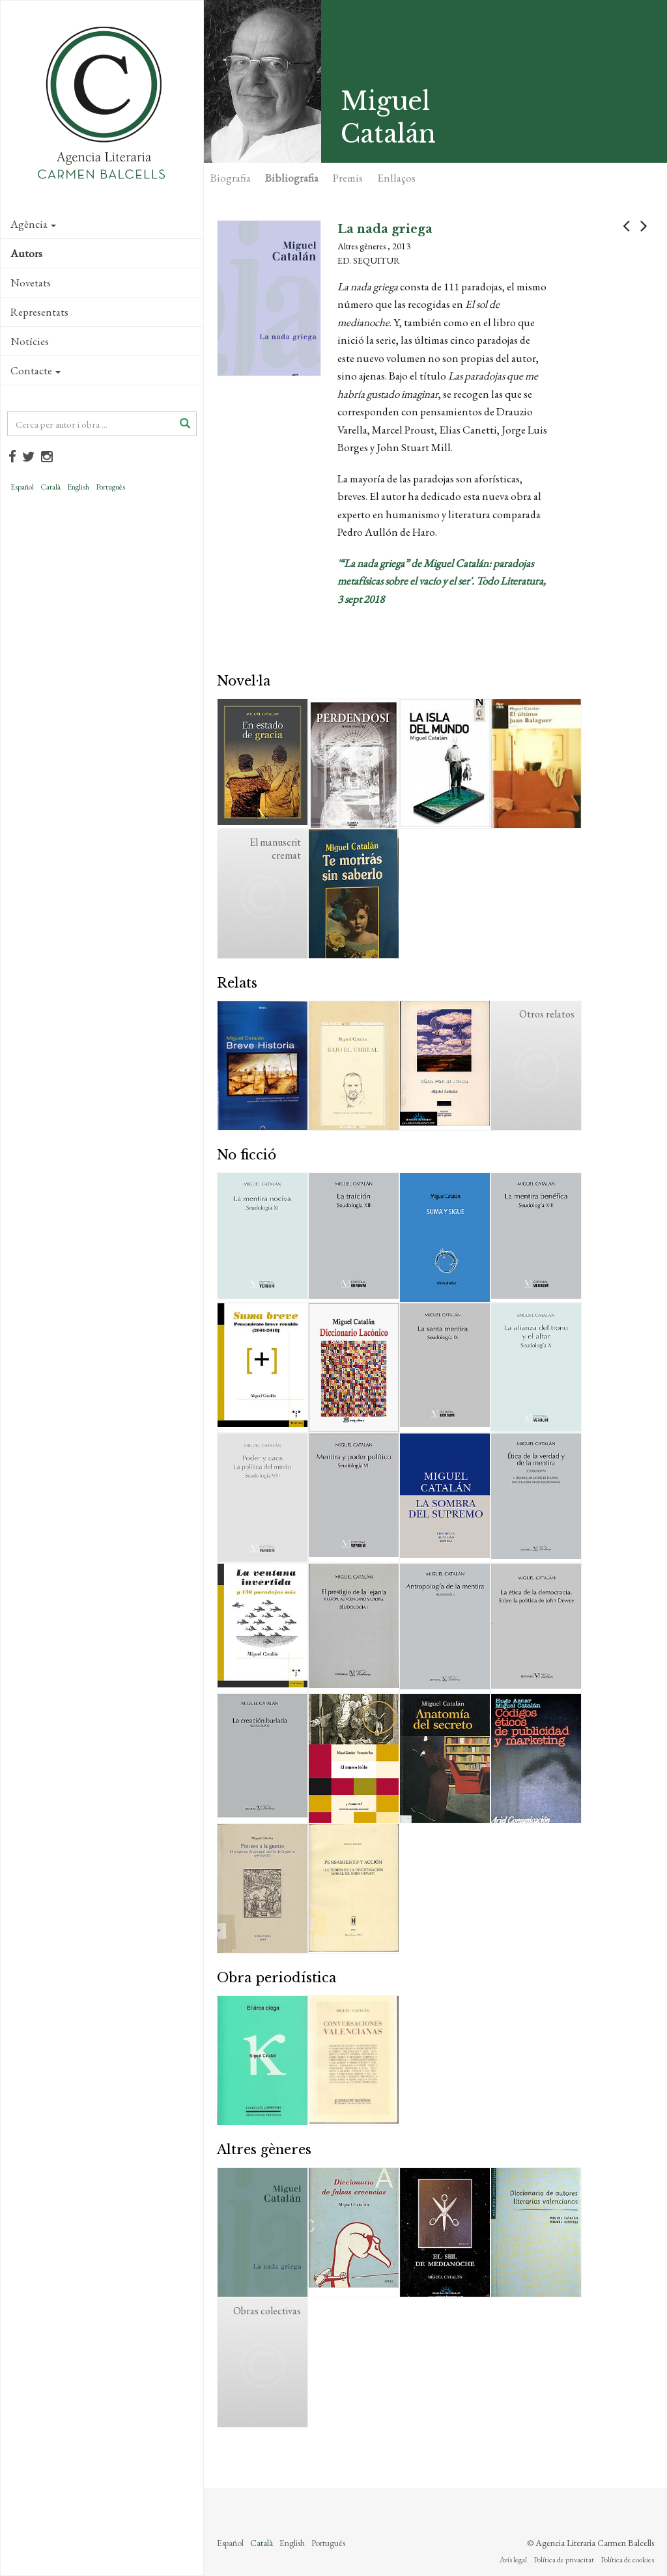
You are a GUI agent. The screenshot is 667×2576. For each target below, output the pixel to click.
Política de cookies (627, 2560)
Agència (33, 224)
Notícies (29, 341)
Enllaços (396, 178)
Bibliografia (292, 178)
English (78, 487)
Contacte (35, 370)
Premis (348, 178)
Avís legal (513, 2560)
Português (110, 487)
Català (50, 487)
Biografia (230, 178)
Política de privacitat (563, 2560)
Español (22, 487)
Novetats (30, 282)
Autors (26, 253)
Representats (39, 312)
